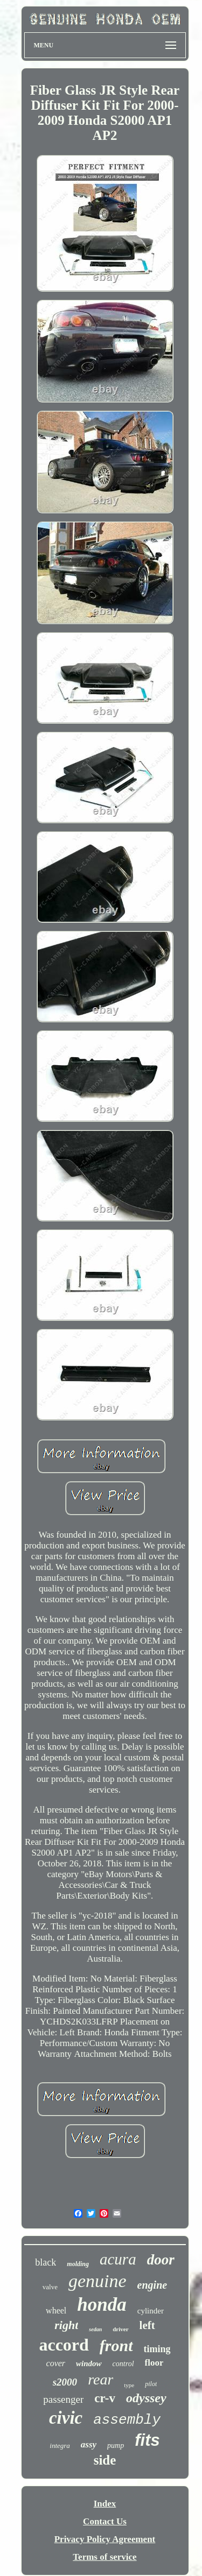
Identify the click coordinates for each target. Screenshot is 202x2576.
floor (154, 2363)
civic (65, 2418)
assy (88, 2444)
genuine (97, 2281)
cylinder (150, 2310)
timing (157, 2349)
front (116, 2345)
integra (60, 2445)
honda (101, 2304)
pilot (151, 2384)
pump (115, 2445)
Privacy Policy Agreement (105, 2539)
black (45, 2262)
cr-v (104, 2398)
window (89, 2363)
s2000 (65, 2382)
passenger (63, 2399)
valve (50, 2287)
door (161, 2260)
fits (147, 2440)
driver (120, 2329)
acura (118, 2259)
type (129, 2385)
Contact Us (105, 2521)
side (105, 2460)
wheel (56, 2310)
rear (100, 2379)
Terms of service (104, 2557)
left (147, 2325)
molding (78, 2264)
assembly (127, 2420)
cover (56, 2363)
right (66, 2325)
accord (63, 2344)
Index (105, 2504)
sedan (95, 2329)
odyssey (146, 2398)
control (123, 2364)
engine (152, 2285)
